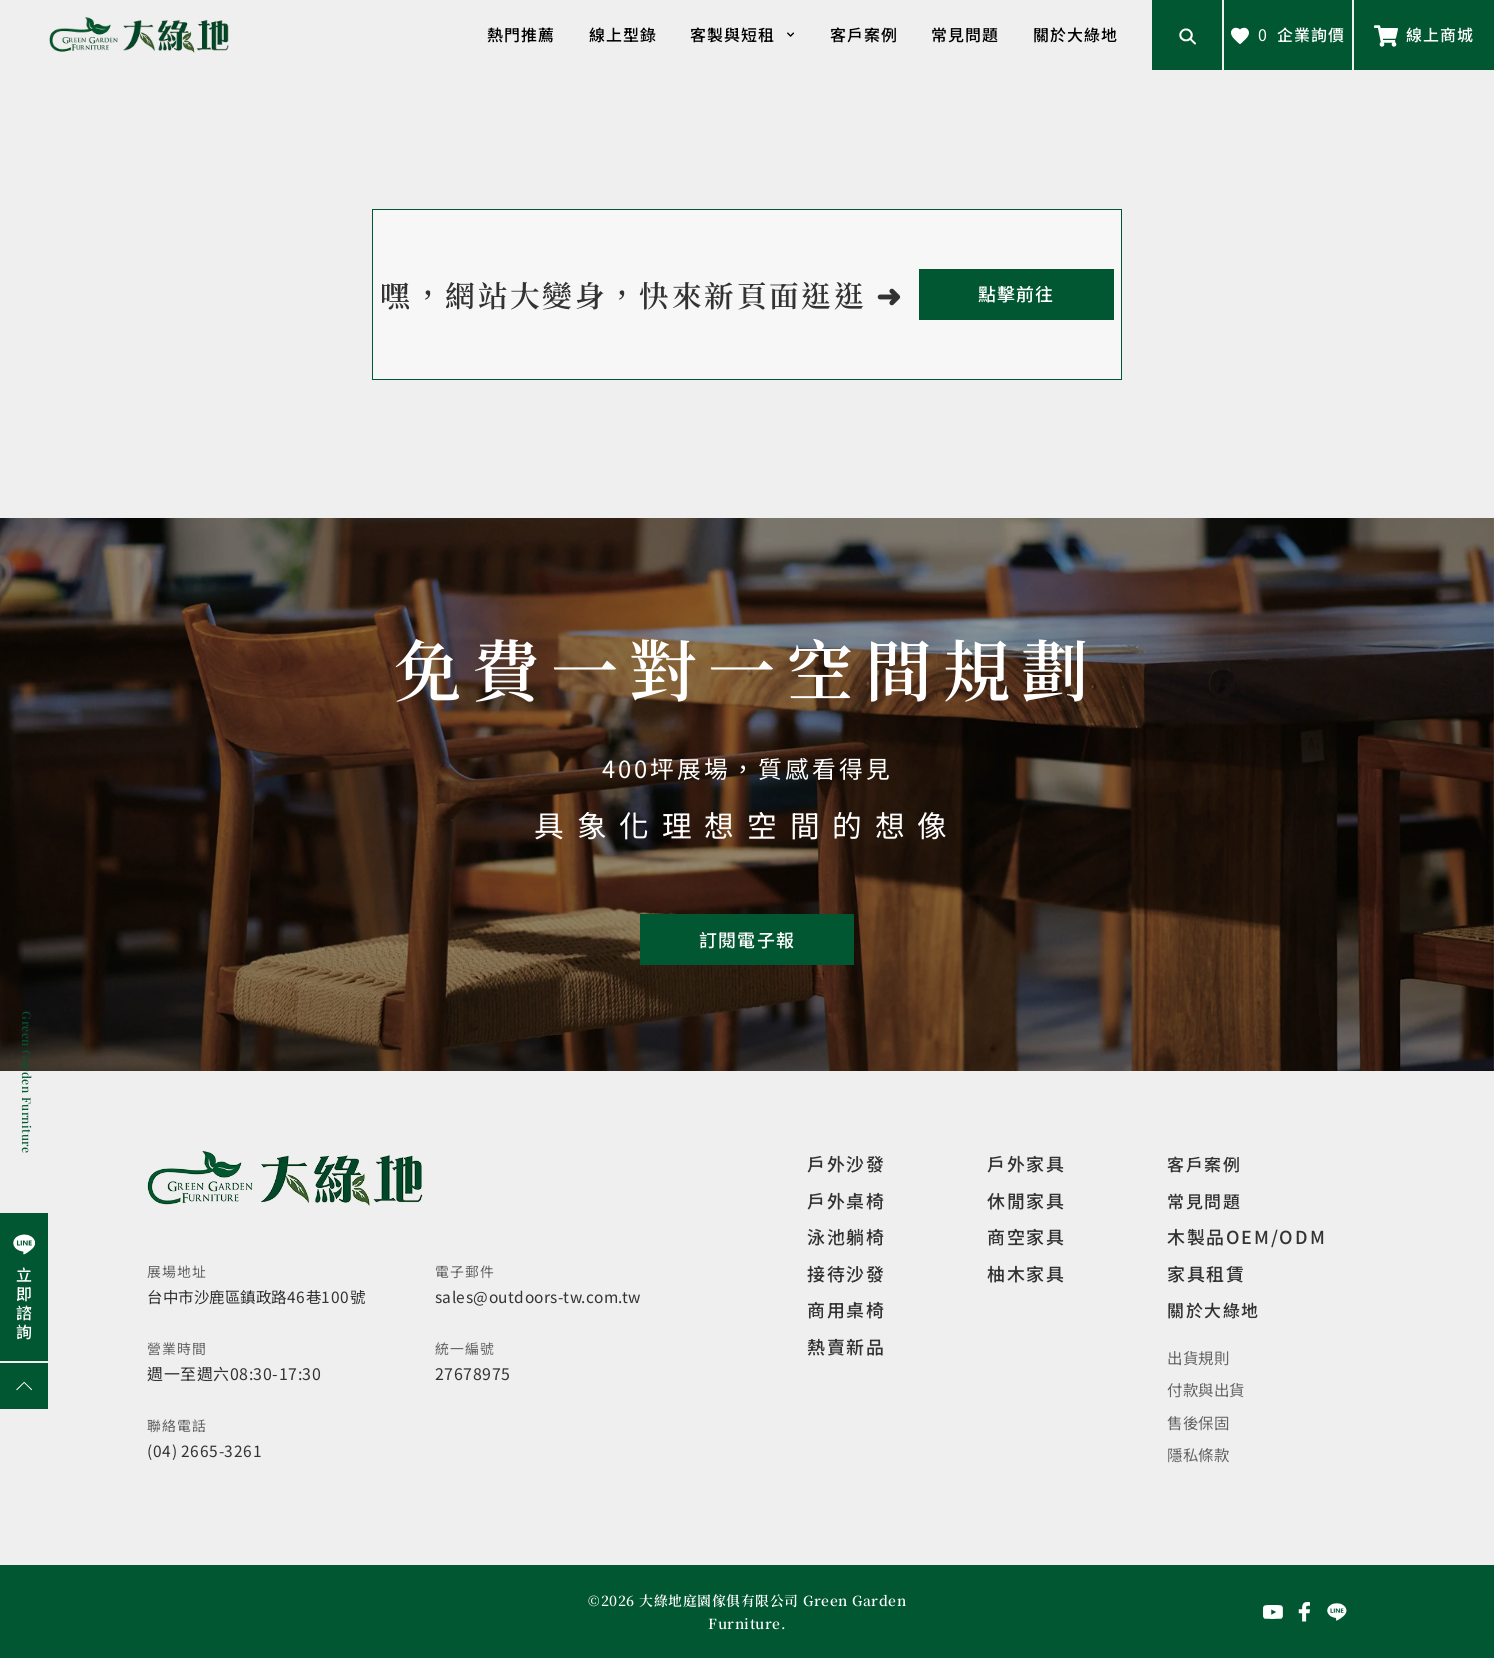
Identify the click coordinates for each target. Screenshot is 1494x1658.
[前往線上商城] (1424, 35)
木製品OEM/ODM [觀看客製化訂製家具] (1246, 1236)
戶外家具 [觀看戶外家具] (1026, 1163)
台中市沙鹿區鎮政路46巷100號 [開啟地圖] (261, 1296)
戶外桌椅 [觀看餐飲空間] (846, 1200)
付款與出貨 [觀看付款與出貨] (1208, 1389)
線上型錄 (623, 34)
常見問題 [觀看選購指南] (1206, 1200)
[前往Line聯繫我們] (1337, 1611)
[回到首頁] (1016, 294)
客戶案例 (864, 34)
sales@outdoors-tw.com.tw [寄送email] (542, 1296)
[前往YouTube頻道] (1273, 1611)
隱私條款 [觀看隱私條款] (1200, 1453)
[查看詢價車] (1288, 35)
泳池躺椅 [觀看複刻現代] (846, 1236)
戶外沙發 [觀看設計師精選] (846, 1163)
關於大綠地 (1075, 34)
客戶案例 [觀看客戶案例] (1206, 1163)
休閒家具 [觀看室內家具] (1026, 1200)
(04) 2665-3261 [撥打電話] (205, 1450)
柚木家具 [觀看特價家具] (1026, 1273)
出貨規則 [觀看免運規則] (1200, 1357)
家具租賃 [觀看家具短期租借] (1206, 1273)
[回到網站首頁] (139, 35)
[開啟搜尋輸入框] (1187, 35)
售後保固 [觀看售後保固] (1200, 1421)
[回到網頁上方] (24, 1386)
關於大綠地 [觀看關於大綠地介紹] (1216, 1309)
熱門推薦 (521, 34)
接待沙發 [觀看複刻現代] (846, 1273)
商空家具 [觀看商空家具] (1026, 1236)
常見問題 (965, 34)
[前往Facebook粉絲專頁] (1305, 1611)
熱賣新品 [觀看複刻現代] (846, 1346)
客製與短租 (743, 34)
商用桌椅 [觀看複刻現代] (846, 1309)
